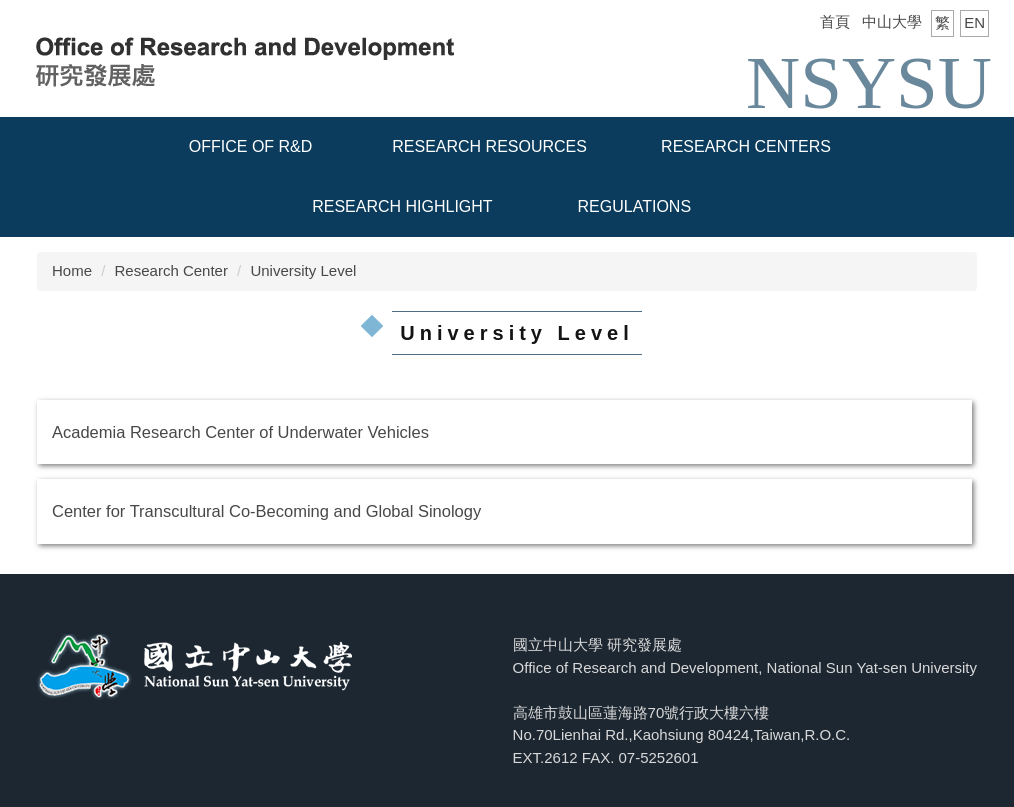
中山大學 (892, 21)
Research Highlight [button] (402, 206)
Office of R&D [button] (251, 146)
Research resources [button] (489, 146)
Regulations (635, 206)
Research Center (171, 270)
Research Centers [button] (746, 146)
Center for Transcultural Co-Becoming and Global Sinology (266, 511)
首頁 (835, 21)
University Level (303, 270)
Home (72, 270)
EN (974, 22)
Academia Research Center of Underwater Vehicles (240, 432)
